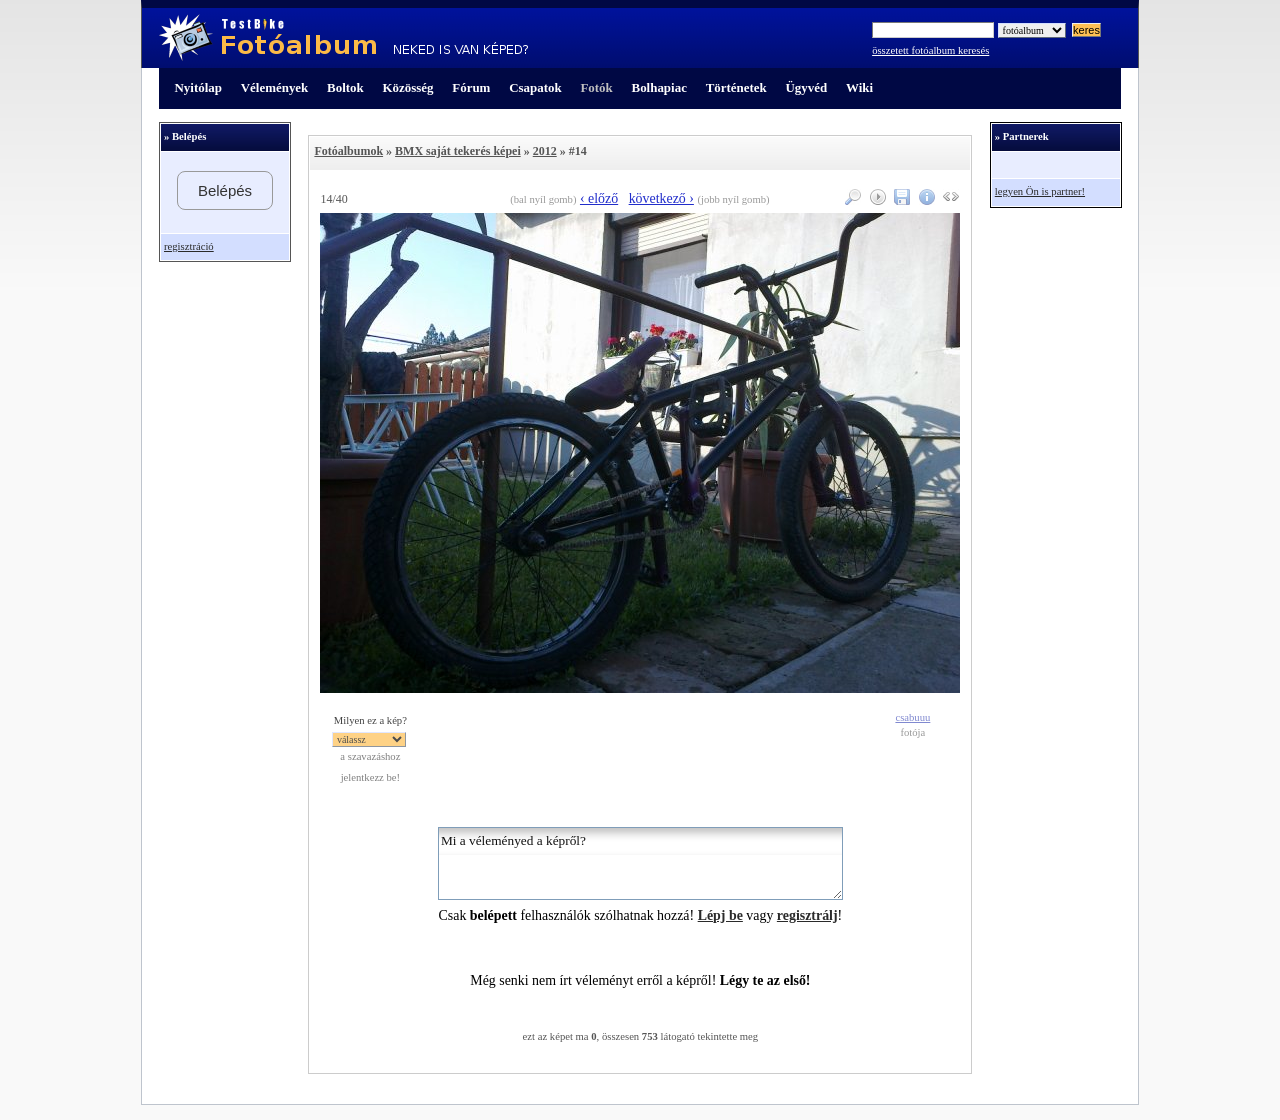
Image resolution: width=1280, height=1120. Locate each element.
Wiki (859, 87)
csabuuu (912, 717)
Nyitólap (198, 87)
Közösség (408, 87)
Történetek (736, 87)
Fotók (596, 87)
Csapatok (535, 87)
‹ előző (599, 198)
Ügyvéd (806, 87)
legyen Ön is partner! (1040, 191)
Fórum (471, 87)
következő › (661, 198)
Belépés (225, 190)
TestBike (343, 38)
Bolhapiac (659, 87)
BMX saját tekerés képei (458, 151)
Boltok (345, 87)
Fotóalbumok (348, 151)
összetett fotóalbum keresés (930, 50)
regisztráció (189, 246)
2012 (545, 151)
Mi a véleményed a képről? (640, 863)
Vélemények (275, 87)
